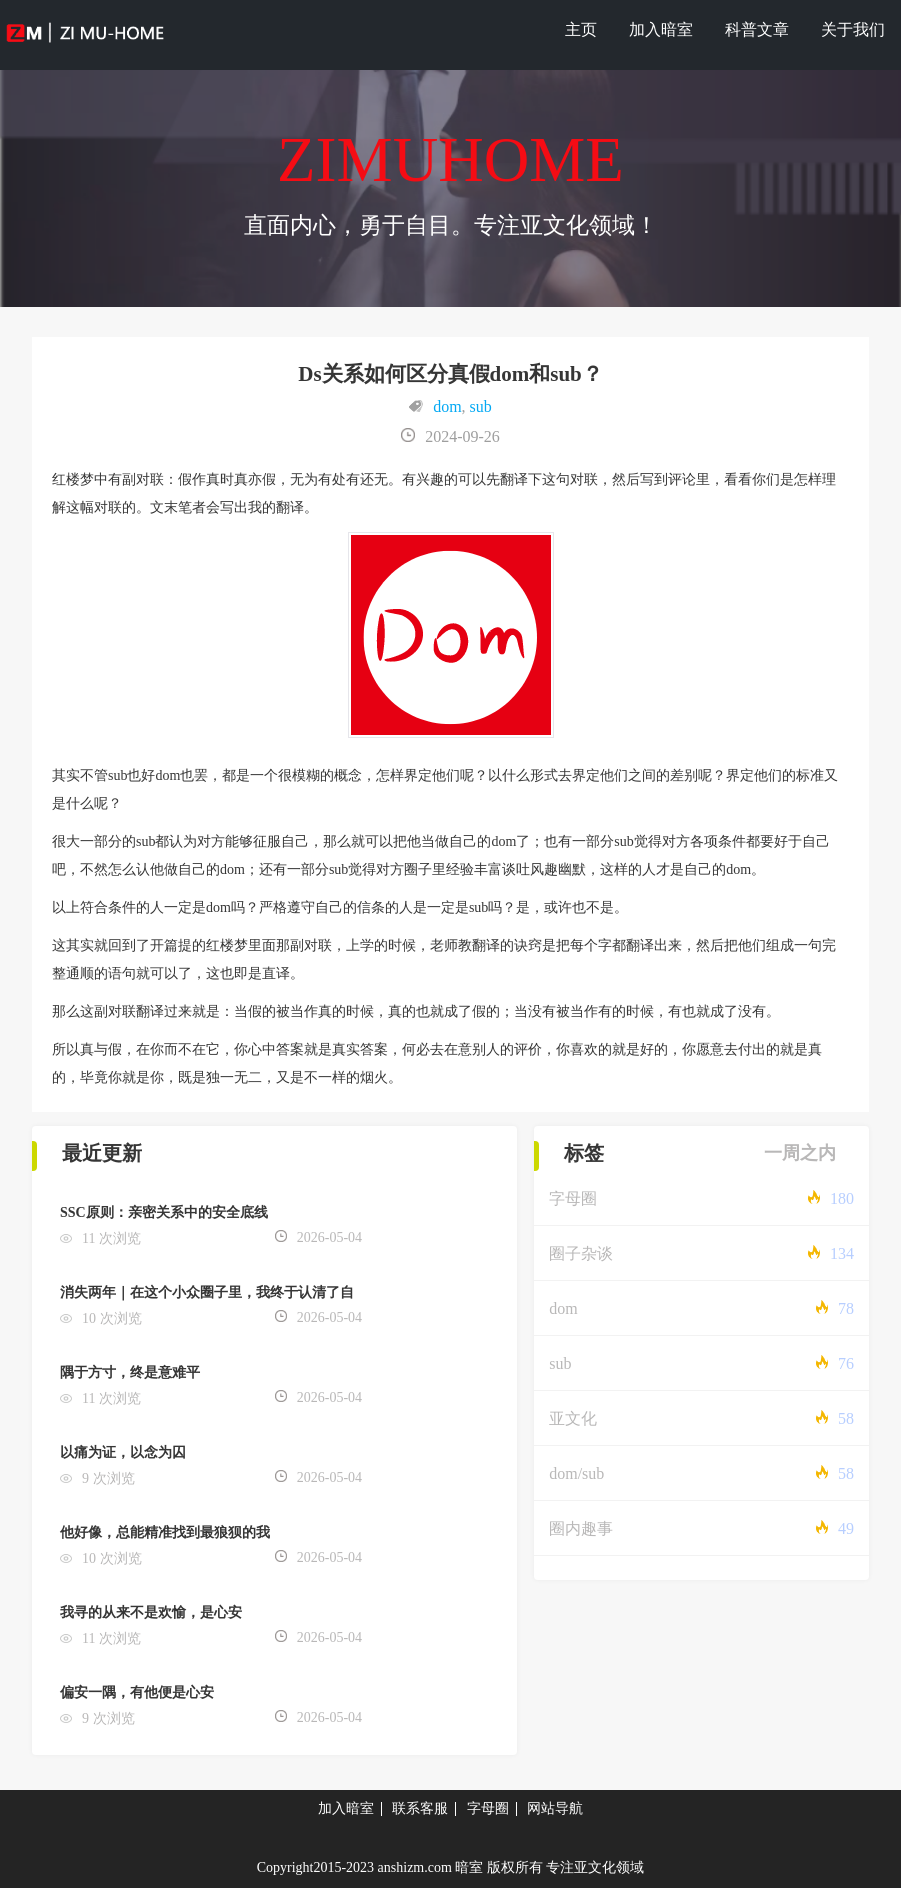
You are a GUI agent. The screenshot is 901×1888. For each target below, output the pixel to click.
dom (447, 406)
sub (481, 406)
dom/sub (576, 1473)
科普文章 (757, 29)
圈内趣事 (581, 1528)
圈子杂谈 (581, 1253)
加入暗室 (661, 29)
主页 (581, 29)
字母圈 (573, 1198)
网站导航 (555, 1808)
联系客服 (420, 1808)
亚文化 (573, 1418)
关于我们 (853, 29)
